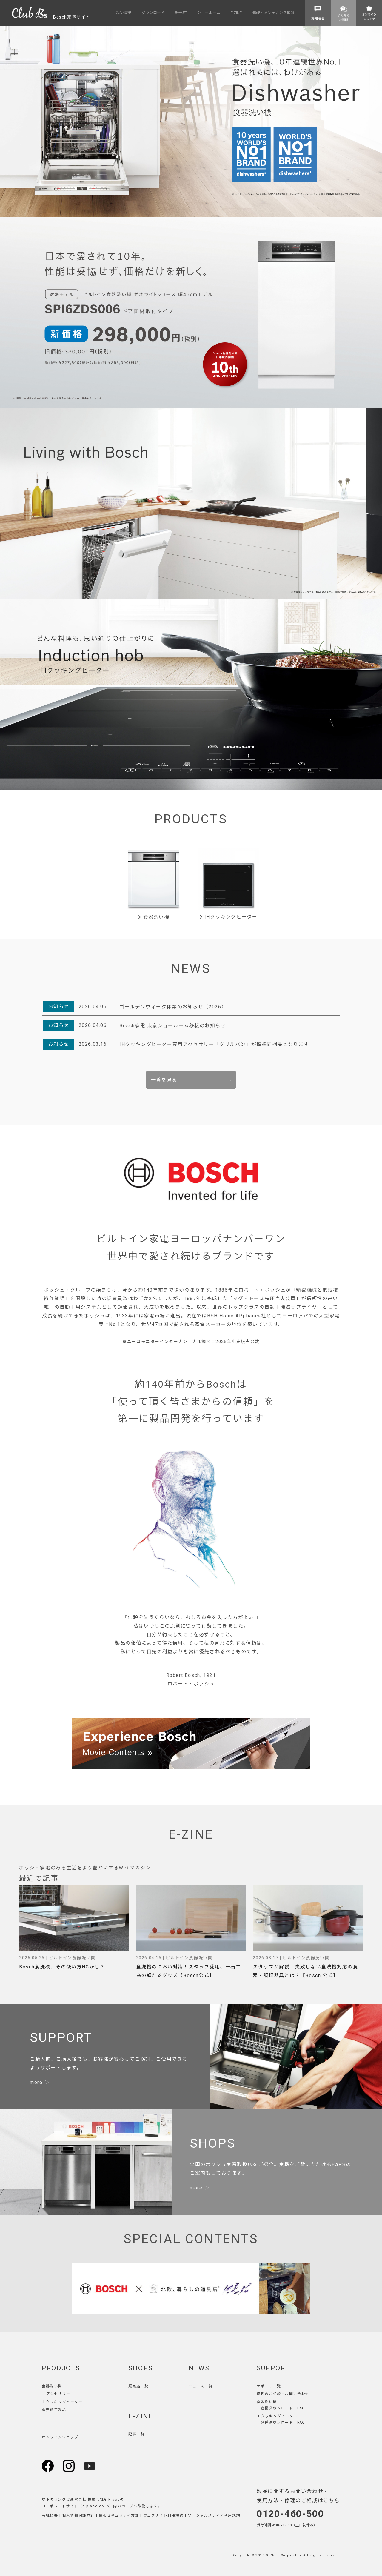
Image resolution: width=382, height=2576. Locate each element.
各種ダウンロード (277, 2408)
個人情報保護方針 (78, 2515)
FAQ (301, 2408)
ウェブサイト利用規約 (163, 2515)
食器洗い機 (153, 917)
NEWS (199, 2368)
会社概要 (50, 2515)
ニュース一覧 (201, 2386)
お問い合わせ (297, 2394)
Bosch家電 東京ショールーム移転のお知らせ (172, 1025)
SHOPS (140, 2368)
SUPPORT (273, 2368)
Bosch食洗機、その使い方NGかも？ (62, 1967)
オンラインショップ (60, 2437)
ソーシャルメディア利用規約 (214, 2515)
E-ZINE (140, 2416)
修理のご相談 (269, 2394)
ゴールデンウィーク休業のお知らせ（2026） (173, 1007)
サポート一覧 (269, 2386)
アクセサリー (58, 2394)
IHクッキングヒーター (228, 917)
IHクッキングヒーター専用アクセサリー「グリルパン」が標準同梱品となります (214, 1044)
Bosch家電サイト (51, 17)
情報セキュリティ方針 (119, 2515)
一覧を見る (164, 1080)
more (36, 2082)
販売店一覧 (138, 2386)
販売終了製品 (54, 2410)
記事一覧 (136, 2434)
